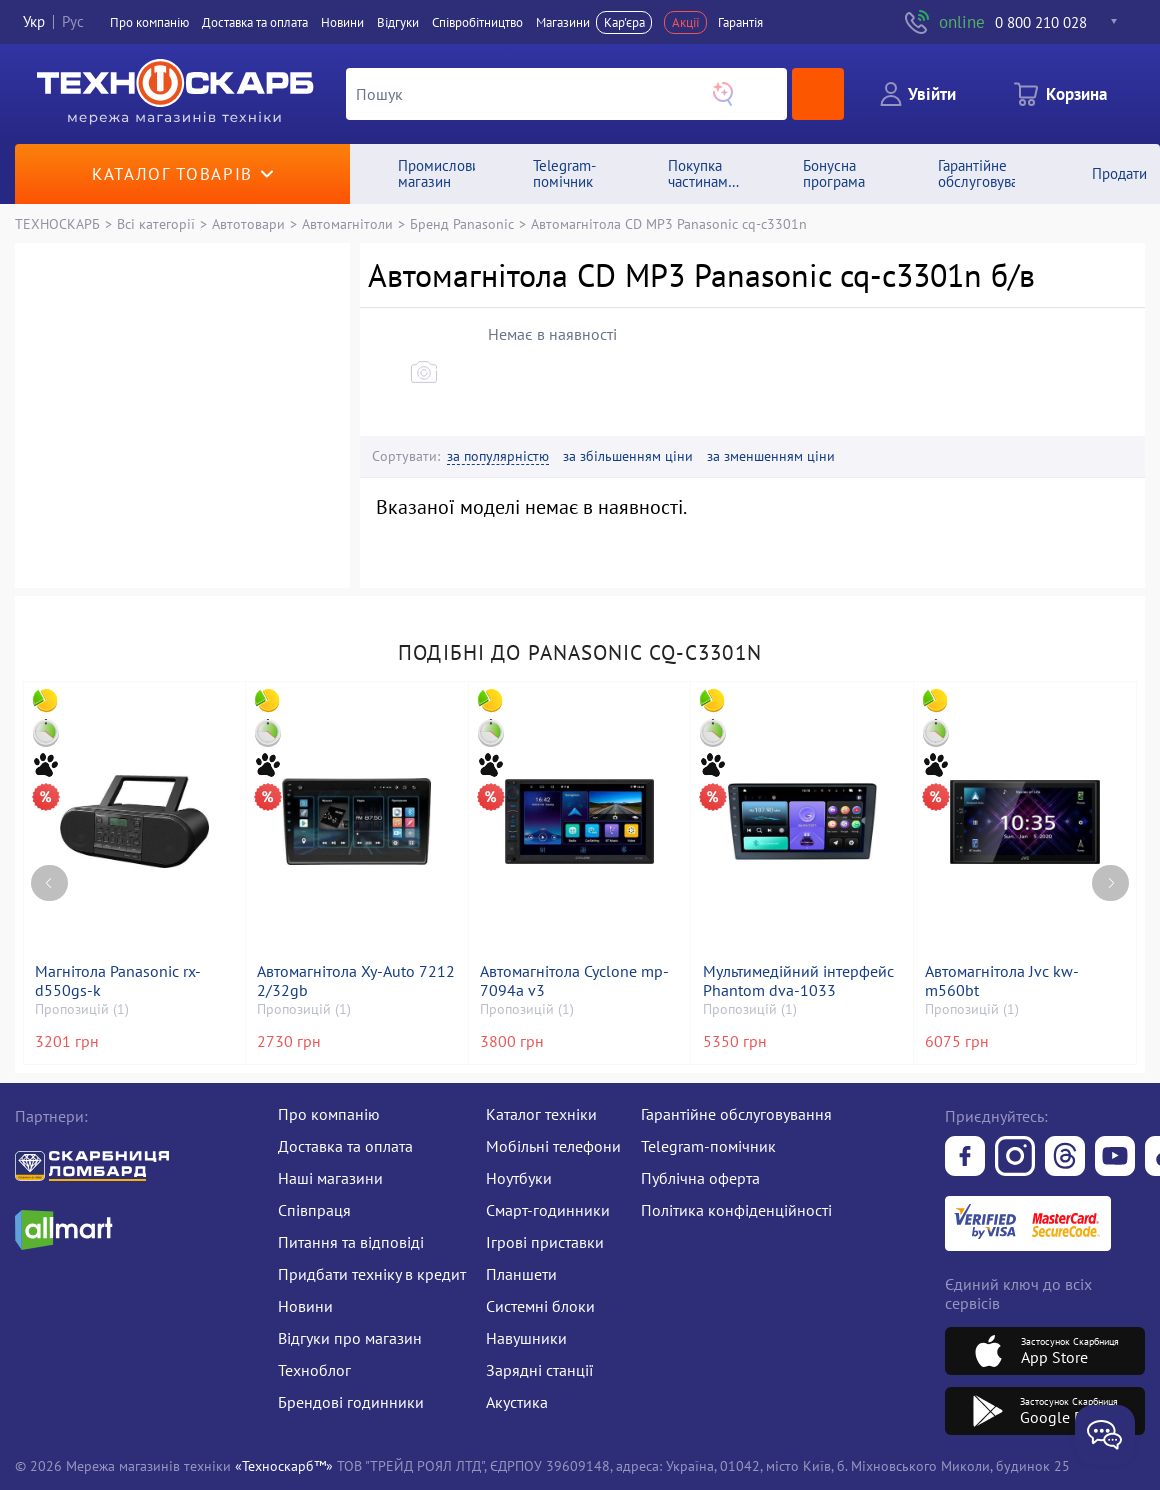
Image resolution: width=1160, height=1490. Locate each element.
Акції (686, 22)
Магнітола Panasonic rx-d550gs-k (118, 981)
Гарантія (740, 22)
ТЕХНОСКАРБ (57, 223)
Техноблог (314, 1370)
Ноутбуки (519, 1178)
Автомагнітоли (347, 223)
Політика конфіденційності (736, 1210)
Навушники (526, 1338)
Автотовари (248, 223)
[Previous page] (49, 883)
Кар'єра (624, 22)
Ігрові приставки (545, 1242)
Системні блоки (540, 1306)
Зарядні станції (539, 1370)
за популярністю (498, 456)
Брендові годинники (351, 1402)
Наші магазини (330, 1178)
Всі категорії (156, 223)
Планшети (521, 1274)
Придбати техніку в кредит (372, 1274)
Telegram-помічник (708, 1146)
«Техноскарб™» (284, 1465)
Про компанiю (149, 22)
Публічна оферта (700, 1178)
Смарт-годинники (548, 1210)
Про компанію (329, 1114)
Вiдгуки (398, 22)
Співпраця (314, 1210)
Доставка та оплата (255, 22)
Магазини (563, 22)
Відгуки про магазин (350, 1338)
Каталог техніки (541, 1114)
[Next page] (1110, 883)
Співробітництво (477, 22)
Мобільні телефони (553, 1146)
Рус (73, 22)
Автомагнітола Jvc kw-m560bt (1002, 981)
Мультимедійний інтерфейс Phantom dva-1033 (798, 981)
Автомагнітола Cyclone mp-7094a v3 (574, 981)
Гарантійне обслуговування (736, 1114)
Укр (34, 22)
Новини (342, 22)
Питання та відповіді (351, 1242)
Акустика (517, 1402)
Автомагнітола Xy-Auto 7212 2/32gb (356, 981)
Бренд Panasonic (462, 223)
